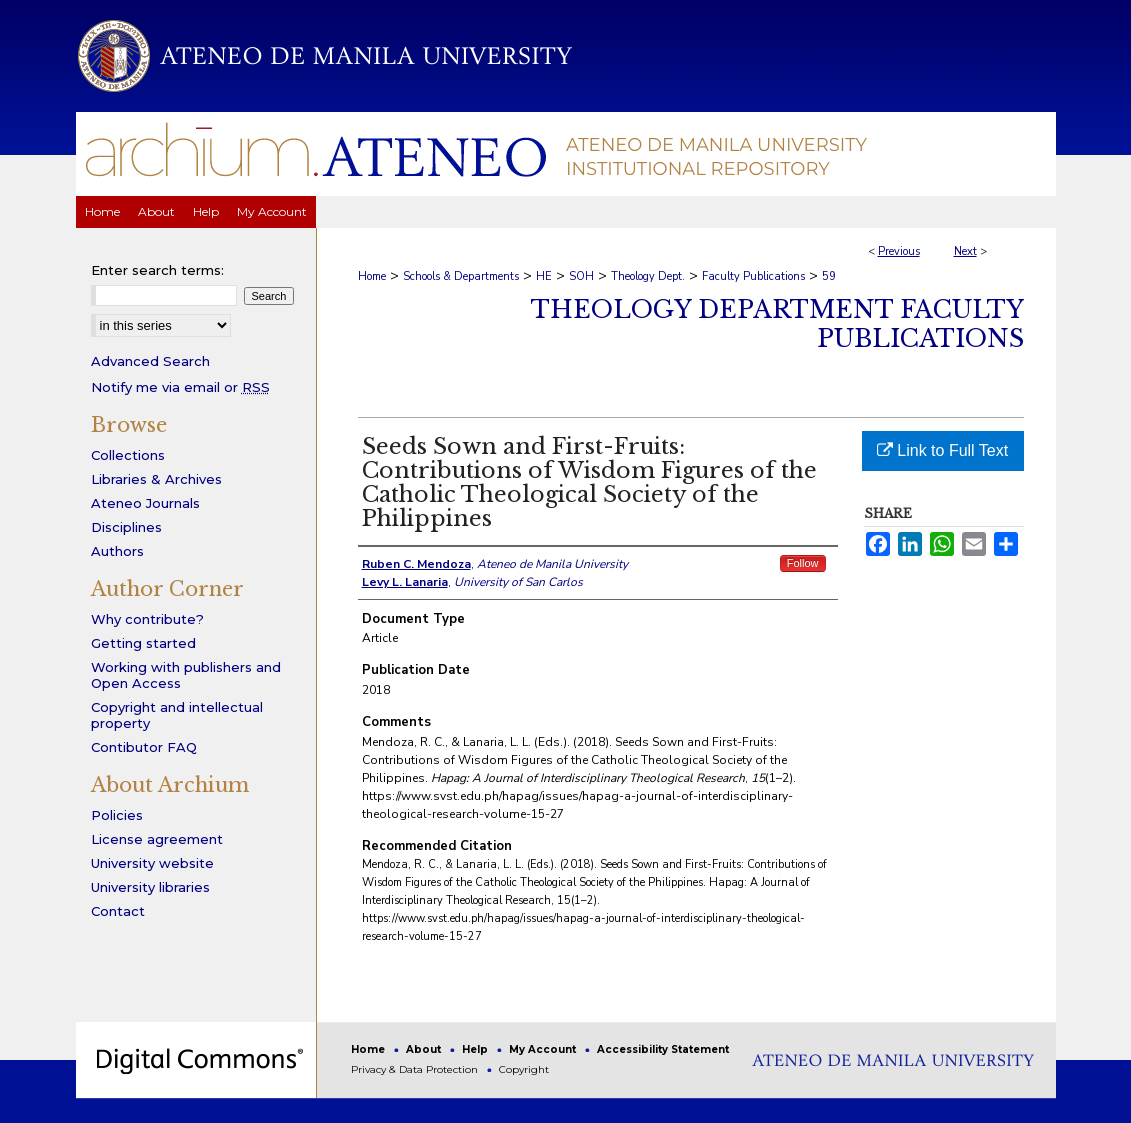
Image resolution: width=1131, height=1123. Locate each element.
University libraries (150, 887)
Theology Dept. (648, 276)
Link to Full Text (942, 450)
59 (829, 276)
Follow (803, 563)
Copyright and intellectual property (177, 715)
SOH (581, 276)
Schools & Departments (461, 276)
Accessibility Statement (663, 1049)
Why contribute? (147, 619)
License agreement (157, 839)
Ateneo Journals (145, 503)
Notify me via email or (180, 387)
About (425, 1049)
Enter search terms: (157, 270)
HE (544, 276)
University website (152, 863)
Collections (128, 455)
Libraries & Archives (156, 479)
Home (372, 276)
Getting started (143, 643)
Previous (899, 251)
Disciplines (126, 527)
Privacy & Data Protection (416, 1069)
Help (476, 1049)
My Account (544, 1049)
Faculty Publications (753, 276)
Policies (117, 815)
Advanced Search (150, 361)
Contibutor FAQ (144, 747)
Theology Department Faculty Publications (777, 324)
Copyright (524, 1069)
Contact (118, 911)
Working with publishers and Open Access (186, 675)
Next (965, 251)
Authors (117, 551)
